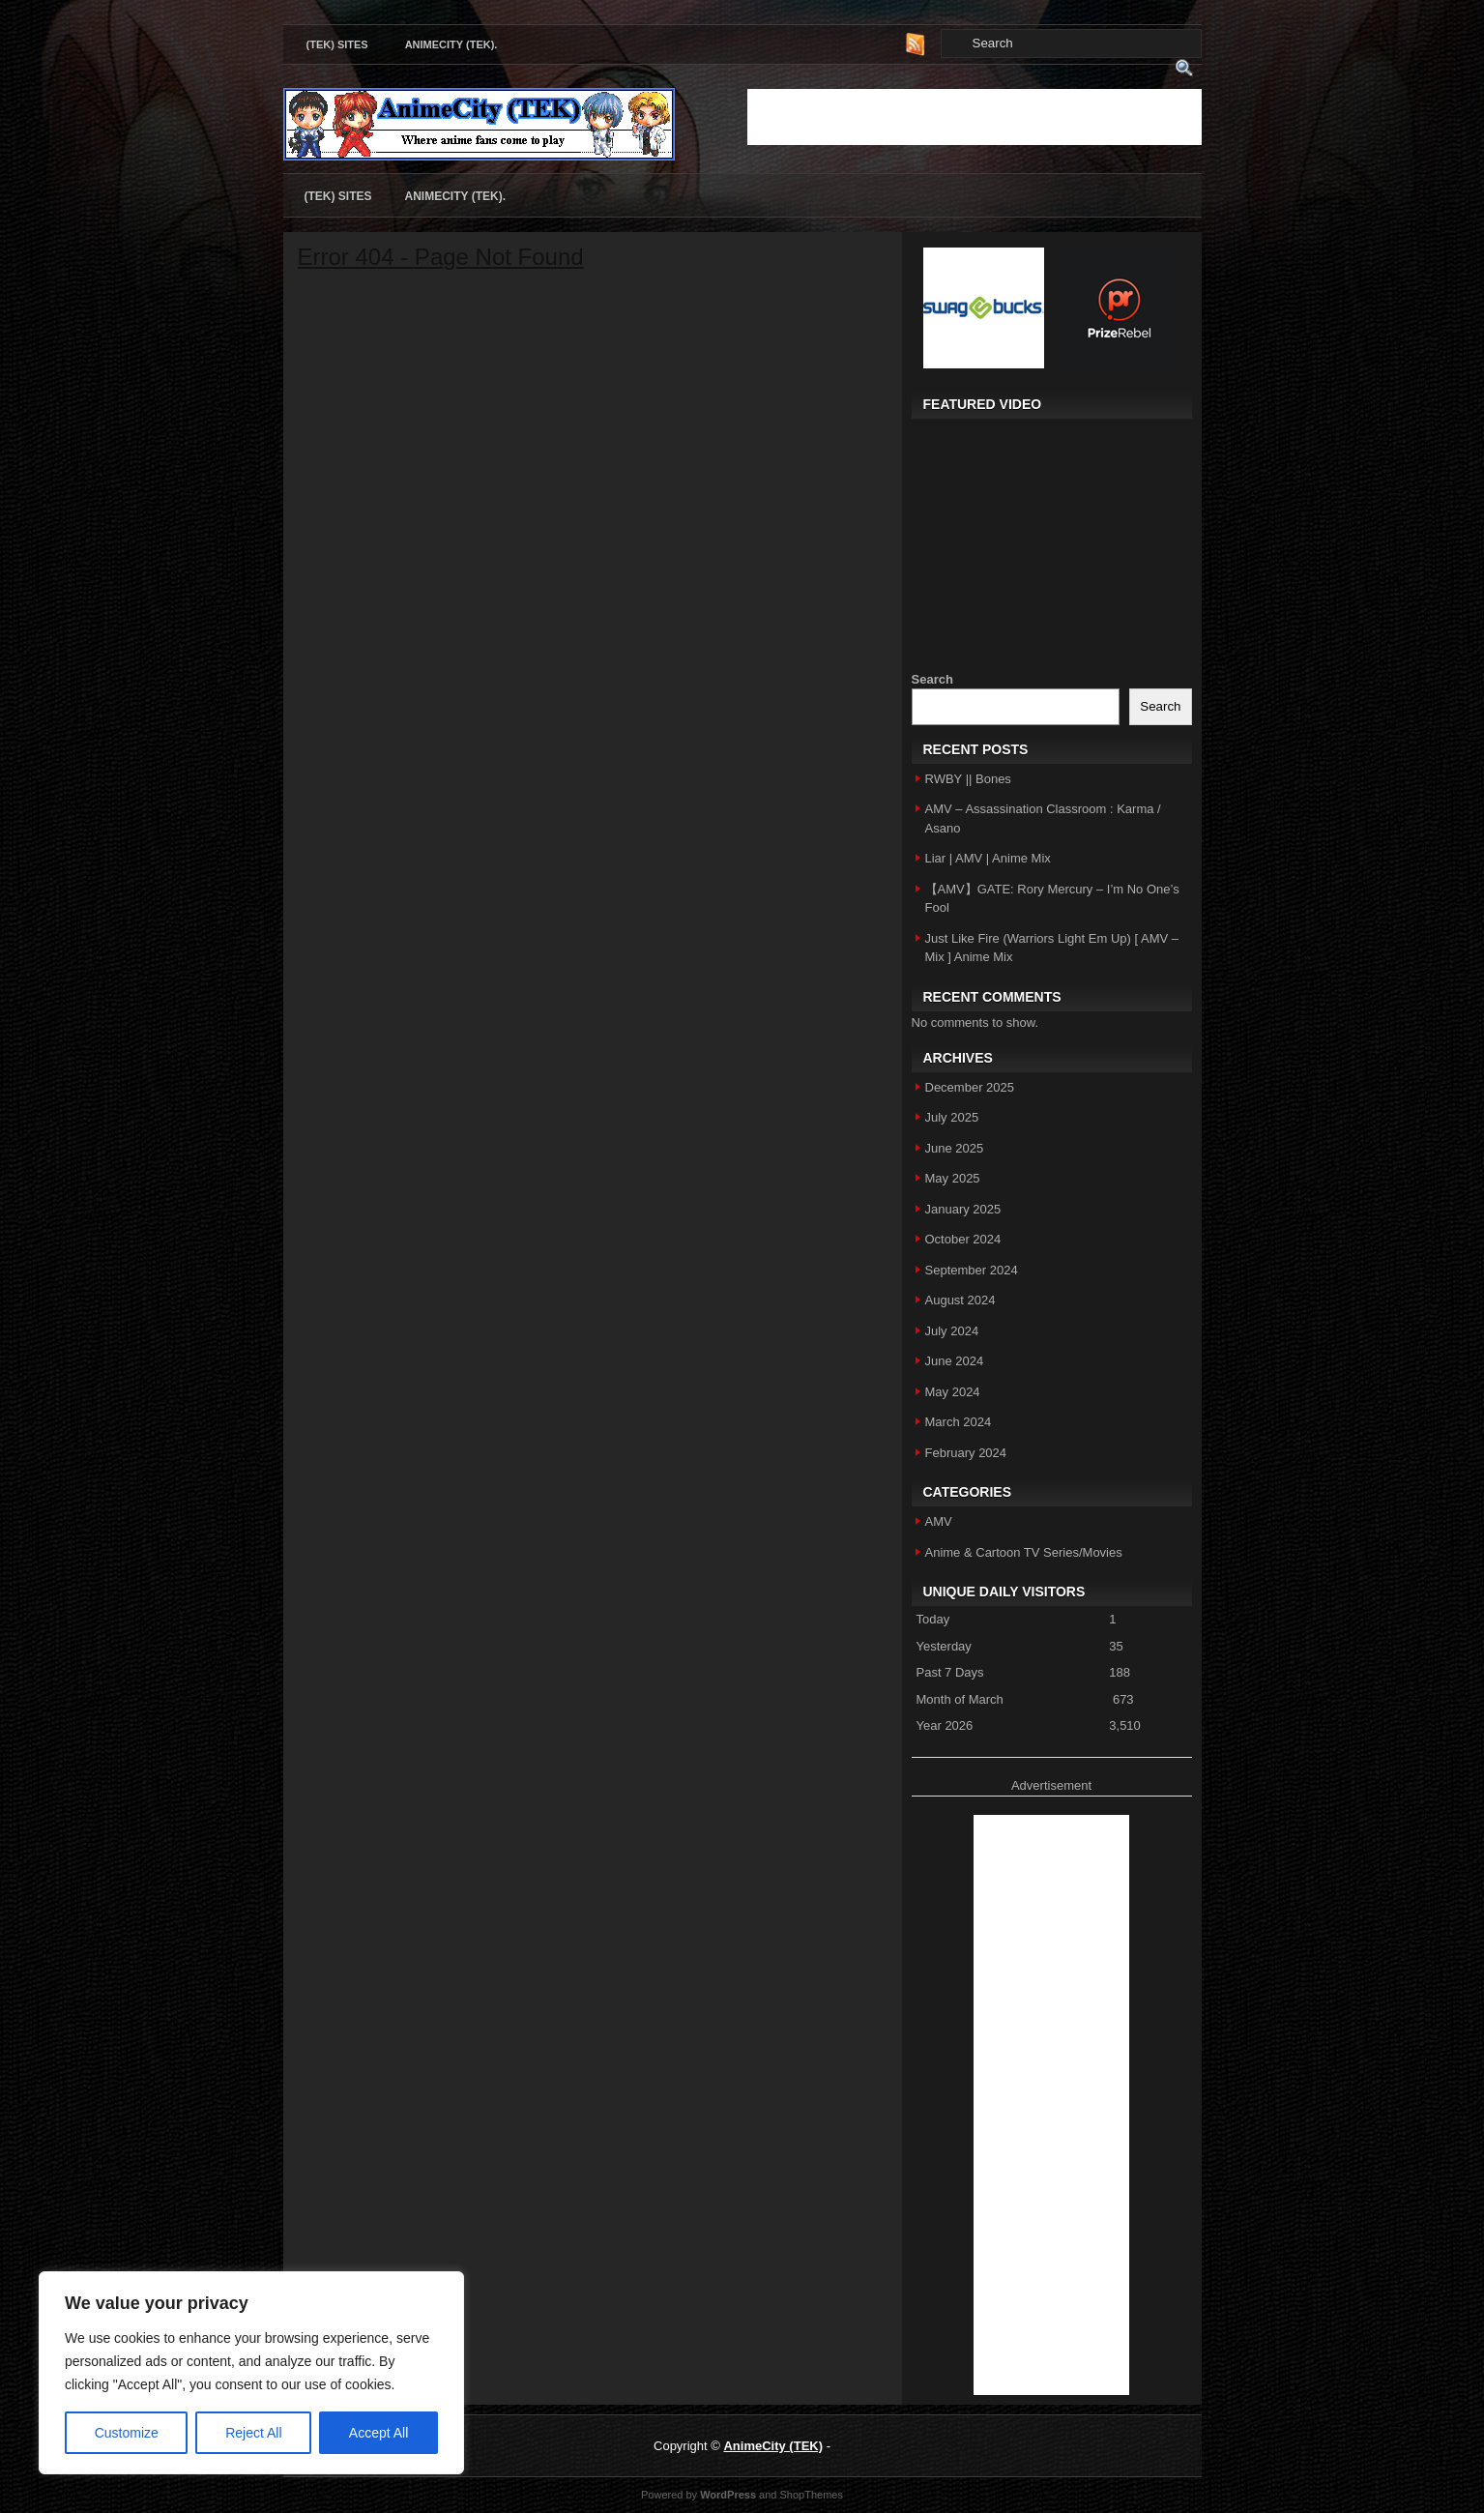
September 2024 (971, 1270)
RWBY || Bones (968, 779)
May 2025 (952, 1178)
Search (932, 679)
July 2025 (952, 1117)
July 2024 (952, 1331)
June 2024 (954, 1361)
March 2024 (958, 1422)
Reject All (253, 2432)
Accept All (378, 2432)
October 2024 (963, 1239)
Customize (127, 2432)
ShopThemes (811, 2494)
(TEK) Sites (337, 44)
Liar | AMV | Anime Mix (988, 858)
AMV (938, 1521)
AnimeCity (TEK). (451, 44)
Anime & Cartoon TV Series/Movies (1023, 1552)
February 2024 (966, 1453)
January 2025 (963, 1209)
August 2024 (960, 1300)
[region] (251, 2372)
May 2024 (952, 1392)
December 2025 (970, 1087)
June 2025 (954, 1148)
